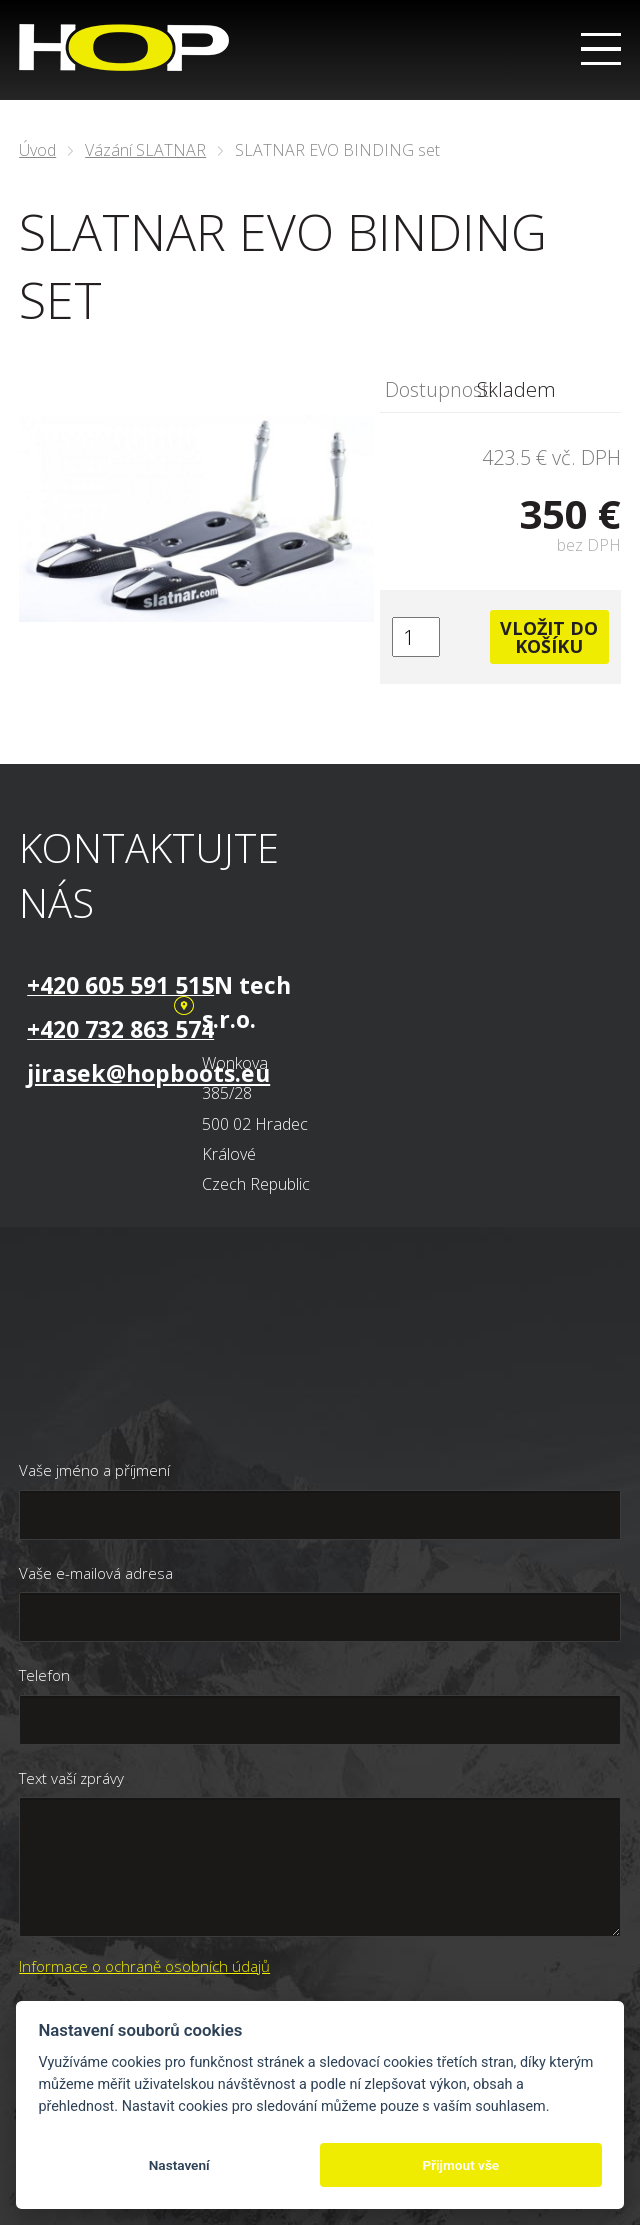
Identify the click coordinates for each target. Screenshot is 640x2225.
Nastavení (179, 2165)
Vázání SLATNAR (145, 150)
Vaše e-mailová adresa (96, 1573)
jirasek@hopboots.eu (148, 1073)
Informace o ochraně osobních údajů (144, 1966)
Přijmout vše (460, 2165)
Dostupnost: (431, 389)
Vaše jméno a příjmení (94, 1470)
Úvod (37, 150)
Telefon (44, 1675)
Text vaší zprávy (71, 1778)
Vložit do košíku (549, 637)
